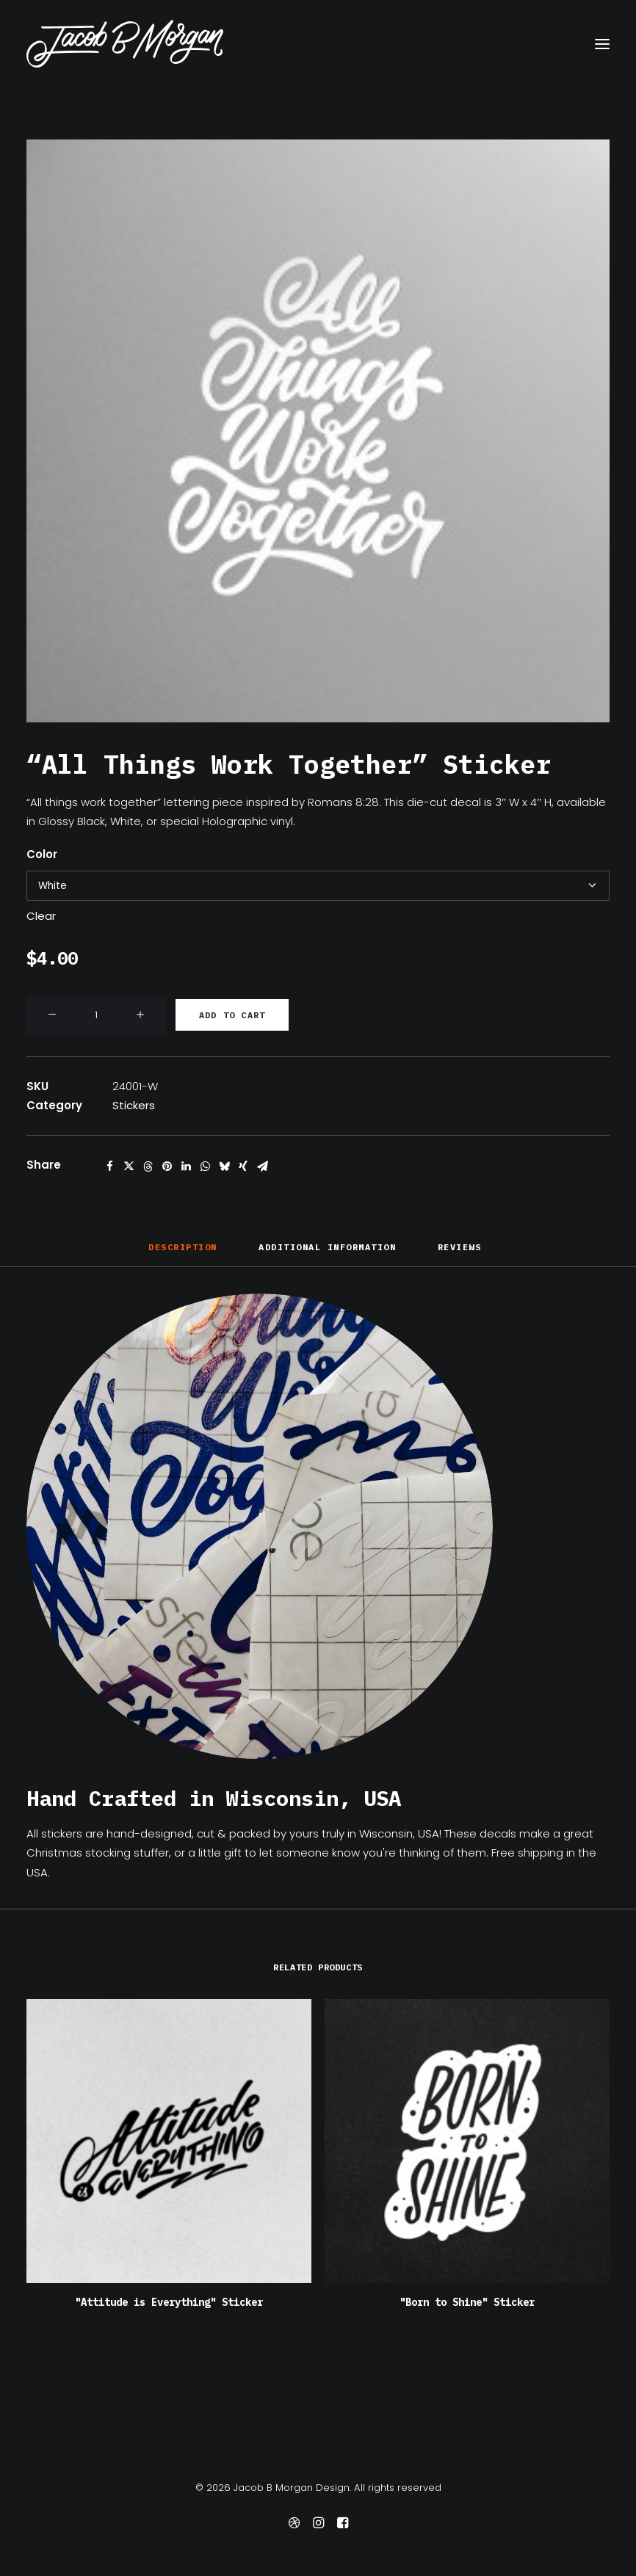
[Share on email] (262, 1166)
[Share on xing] (243, 1166)
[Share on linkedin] (186, 1166)
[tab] (327, 1252)
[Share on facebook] (109, 1166)
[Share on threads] (147, 1166)
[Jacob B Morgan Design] (124, 44)
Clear (41, 916)
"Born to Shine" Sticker (467, 2302)
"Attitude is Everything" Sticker (169, 2302)
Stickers (133, 1105)
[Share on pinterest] (167, 1166)
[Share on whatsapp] (205, 1166)
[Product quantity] (96, 1015)
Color (41, 854)
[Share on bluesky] (224, 1166)
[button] (602, 43)
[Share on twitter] (128, 1166)
